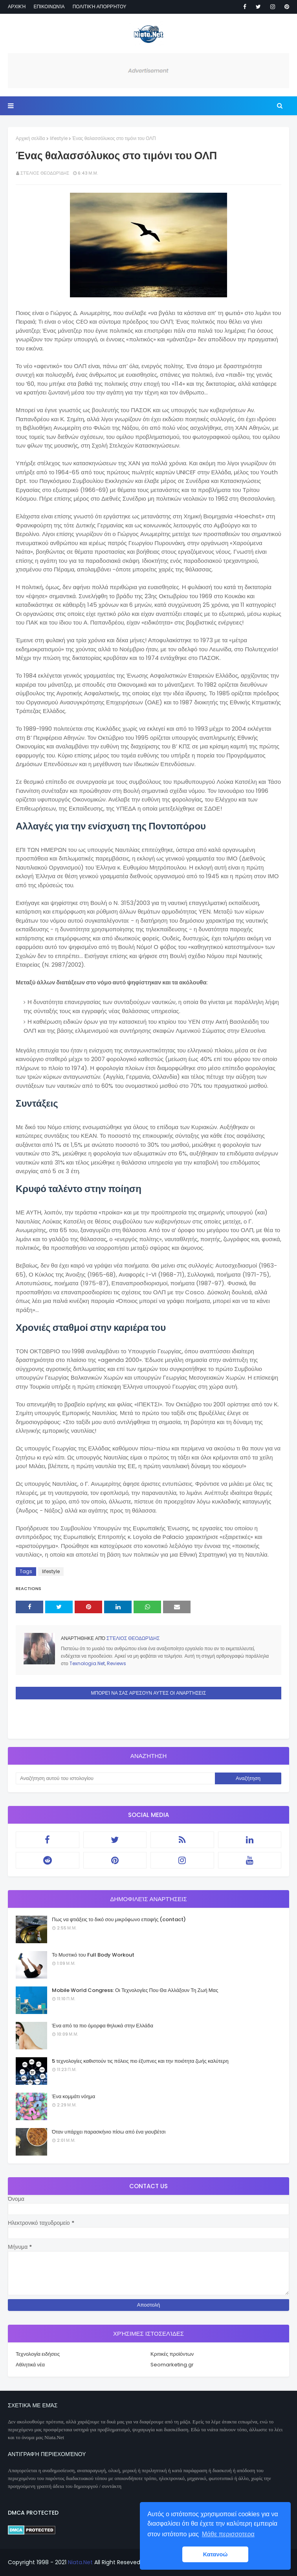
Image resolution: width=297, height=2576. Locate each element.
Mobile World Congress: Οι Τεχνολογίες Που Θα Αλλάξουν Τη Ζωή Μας (135, 1990)
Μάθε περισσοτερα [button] (228, 2534)
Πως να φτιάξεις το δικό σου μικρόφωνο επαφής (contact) (119, 1919)
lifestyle (59, 138)
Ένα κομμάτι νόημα (73, 2096)
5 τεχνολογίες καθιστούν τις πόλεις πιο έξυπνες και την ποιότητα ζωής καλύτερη (140, 2061)
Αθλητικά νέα (30, 2364)
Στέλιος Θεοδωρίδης (44, 173)
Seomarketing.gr (172, 2364)
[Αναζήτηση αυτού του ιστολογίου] (115, 1778)
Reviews (116, 1663)
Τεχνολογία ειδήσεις (38, 2354)
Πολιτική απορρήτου (99, 6)
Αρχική (17, 6)
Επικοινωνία (48, 6)
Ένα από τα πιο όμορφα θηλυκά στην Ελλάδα (102, 2025)
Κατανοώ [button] (215, 2554)
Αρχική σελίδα (30, 138)
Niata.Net (80, 2562)
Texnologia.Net (87, 1663)
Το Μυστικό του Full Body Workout (93, 1955)
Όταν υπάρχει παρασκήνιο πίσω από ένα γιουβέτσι (108, 2132)
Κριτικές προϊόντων (172, 2354)
